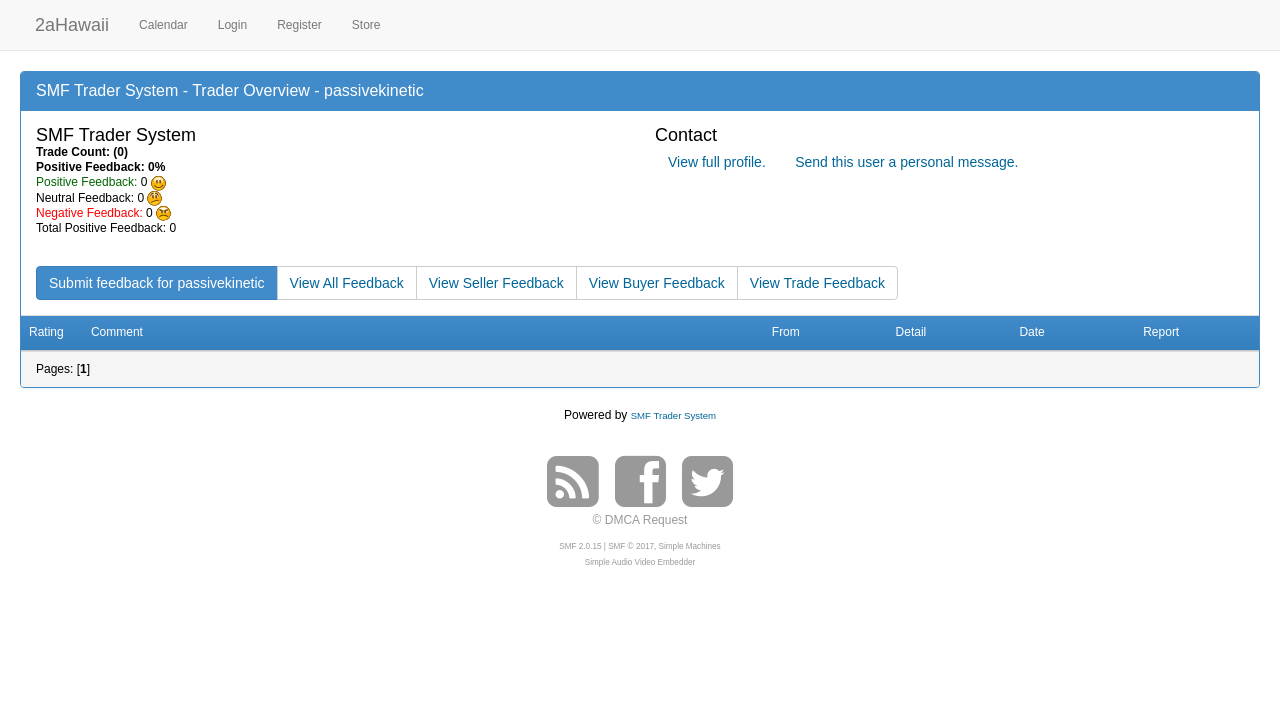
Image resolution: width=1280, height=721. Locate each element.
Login (232, 25)
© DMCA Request (640, 520)
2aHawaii (72, 22)
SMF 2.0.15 (580, 546)
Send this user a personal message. (906, 162)
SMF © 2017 (631, 546)
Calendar (163, 25)
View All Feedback (347, 283)
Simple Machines (690, 546)
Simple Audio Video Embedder (640, 562)
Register (299, 25)
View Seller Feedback (496, 283)
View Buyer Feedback (657, 283)
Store (366, 25)
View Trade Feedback (817, 283)
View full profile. (717, 162)
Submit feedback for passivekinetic (157, 283)
